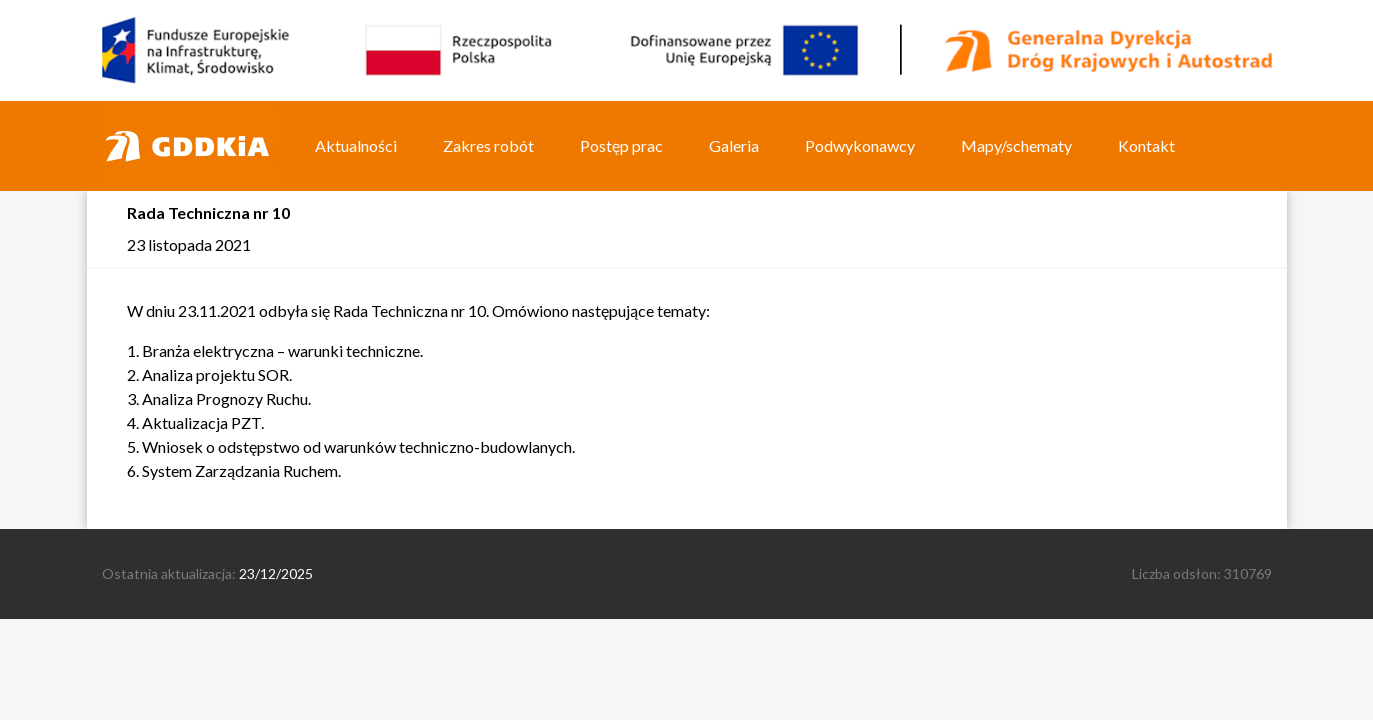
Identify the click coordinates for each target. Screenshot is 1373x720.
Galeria (734, 145)
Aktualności (356, 145)
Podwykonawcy (860, 145)
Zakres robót (488, 145)
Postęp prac (621, 145)
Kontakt (1146, 145)
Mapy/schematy (1016, 145)
